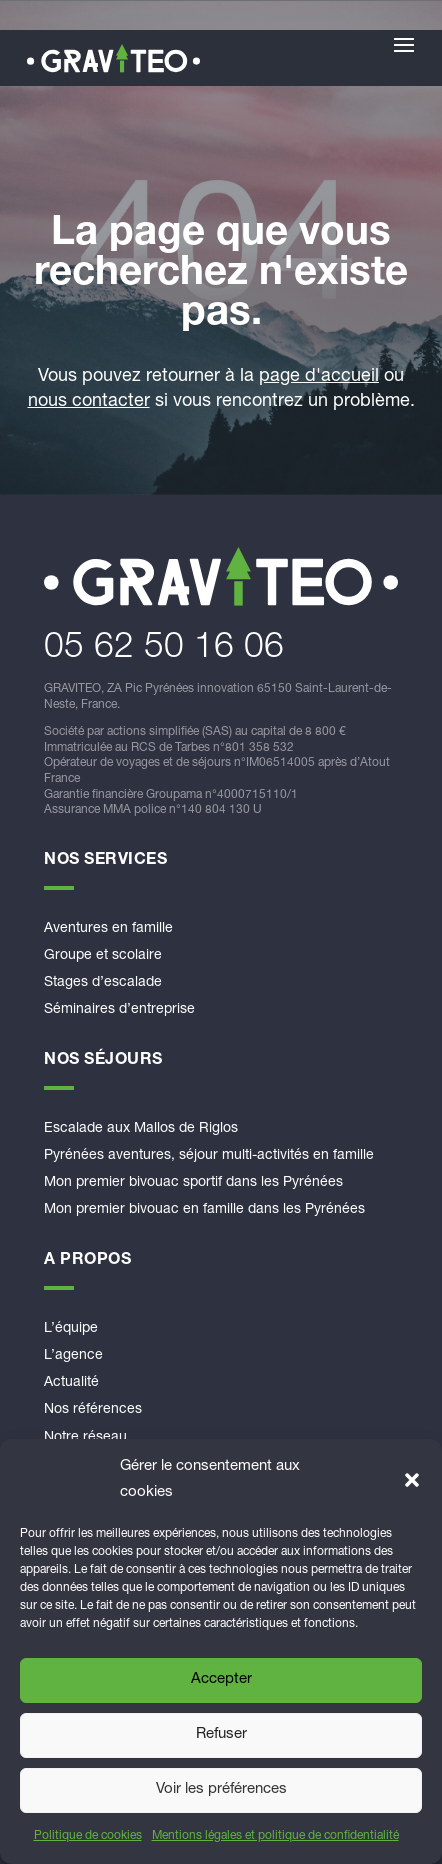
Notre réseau (85, 1438)
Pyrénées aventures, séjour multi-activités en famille (209, 1156)
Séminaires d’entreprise (119, 1010)
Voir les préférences (221, 1789)
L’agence (73, 1356)
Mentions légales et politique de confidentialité (275, 1836)
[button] (412, 1480)
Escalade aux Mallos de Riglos (141, 1129)
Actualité (71, 1383)
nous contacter (89, 402)
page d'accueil (319, 377)
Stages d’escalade (103, 983)
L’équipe (71, 1329)
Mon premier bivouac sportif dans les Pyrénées (193, 1183)
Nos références (93, 1410)
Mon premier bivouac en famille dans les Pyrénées (204, 1210)
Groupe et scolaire (103, 956)
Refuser (221, 1734)
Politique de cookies (88, 1836)
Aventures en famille (108, 929)
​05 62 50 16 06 (164, 649)
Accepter (221, 1679)
